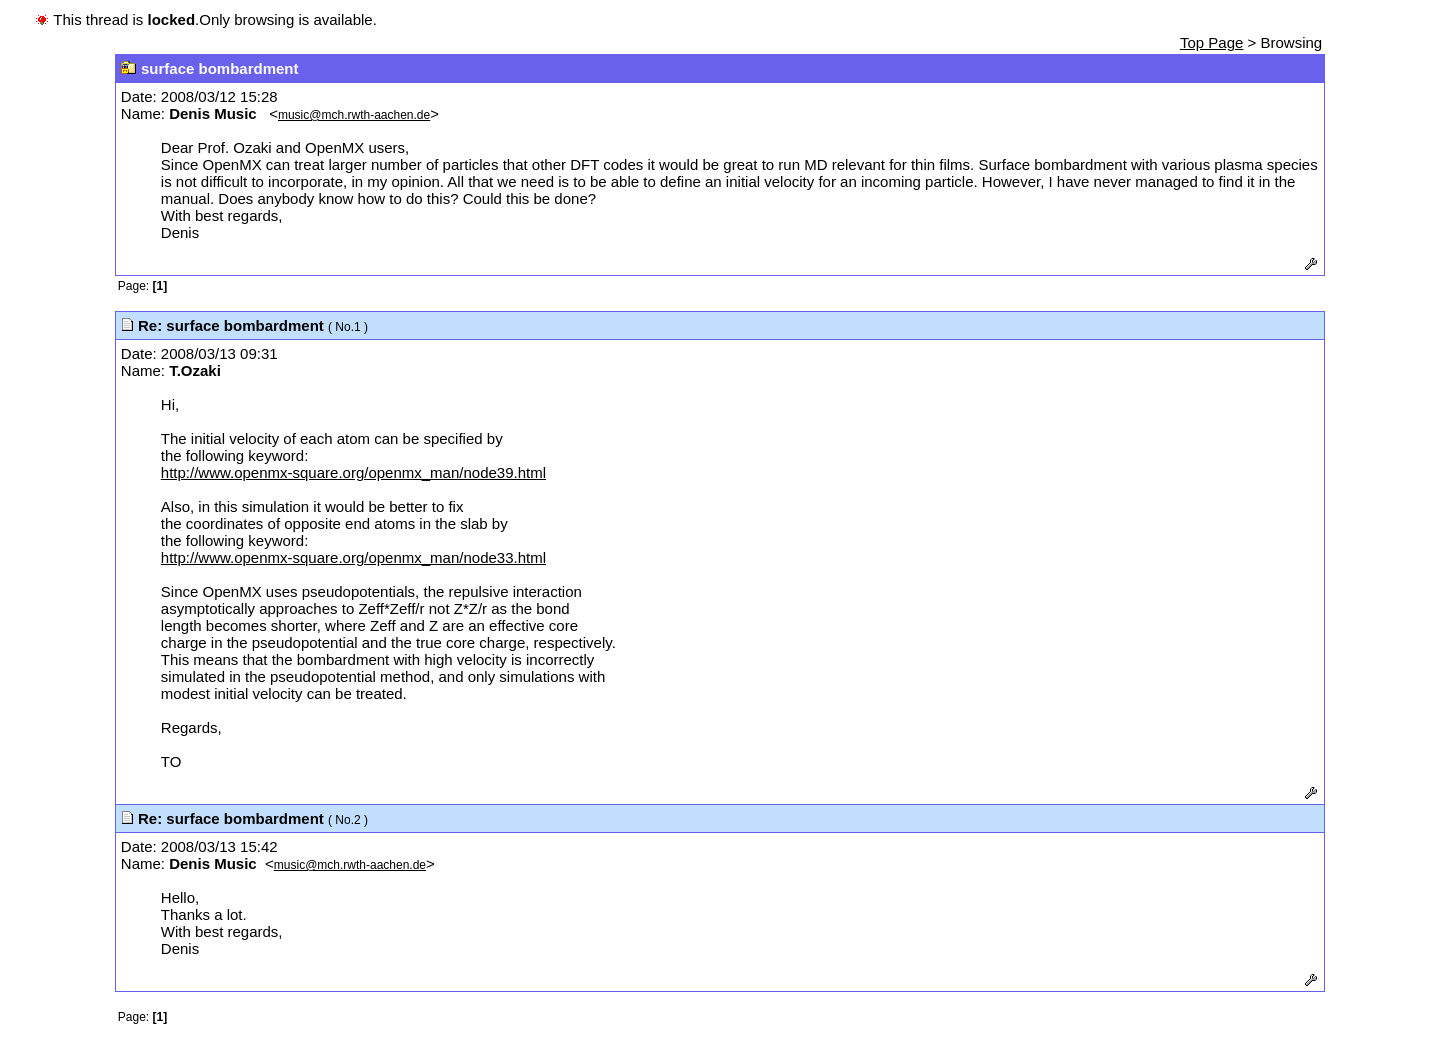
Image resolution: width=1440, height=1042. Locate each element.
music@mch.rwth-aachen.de (354, 115)
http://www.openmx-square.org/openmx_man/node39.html (353, 472)
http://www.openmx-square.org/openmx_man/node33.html (353, 557)
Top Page (1211, 42)
